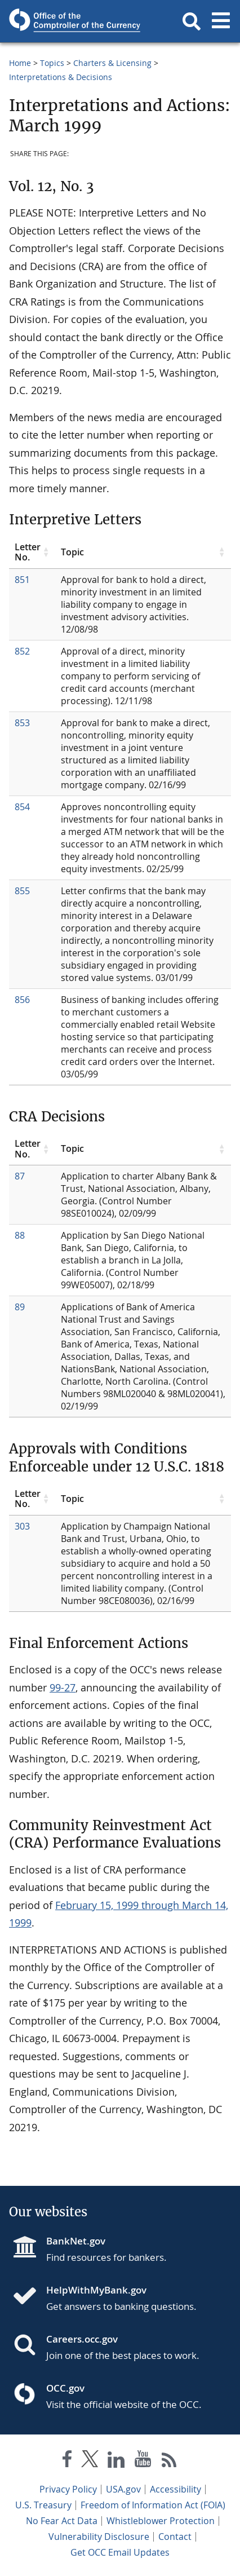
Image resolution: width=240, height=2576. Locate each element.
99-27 (62, 1687)
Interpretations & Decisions (60, 77)
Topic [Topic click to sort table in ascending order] (72, 552)
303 (22, 1526)
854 (22, 807)
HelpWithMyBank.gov (96, 2289)
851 (22, 579)
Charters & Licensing (112, 63)
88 (20, 1235)
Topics (52, 63)
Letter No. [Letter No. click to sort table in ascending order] (28, 552)
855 (22, 891)
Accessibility (175, 2489)
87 (20, 1176)
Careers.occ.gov (82, 2338)
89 (20, 1307)
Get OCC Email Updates (120, 2552)
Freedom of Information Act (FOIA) (153, 2505)
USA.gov (123, 2489)
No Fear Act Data (61, 2521)
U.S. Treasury (43, 2505)
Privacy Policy (68, 2489)
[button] (191, 21)
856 (22, 999)
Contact (175, 2536)
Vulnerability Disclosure (98, 2536)
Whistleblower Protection (160, 2521)
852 (22, 651)
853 (22, 723)
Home (20, 63)
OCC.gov (65, 2387)
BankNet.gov (75, 2240)
